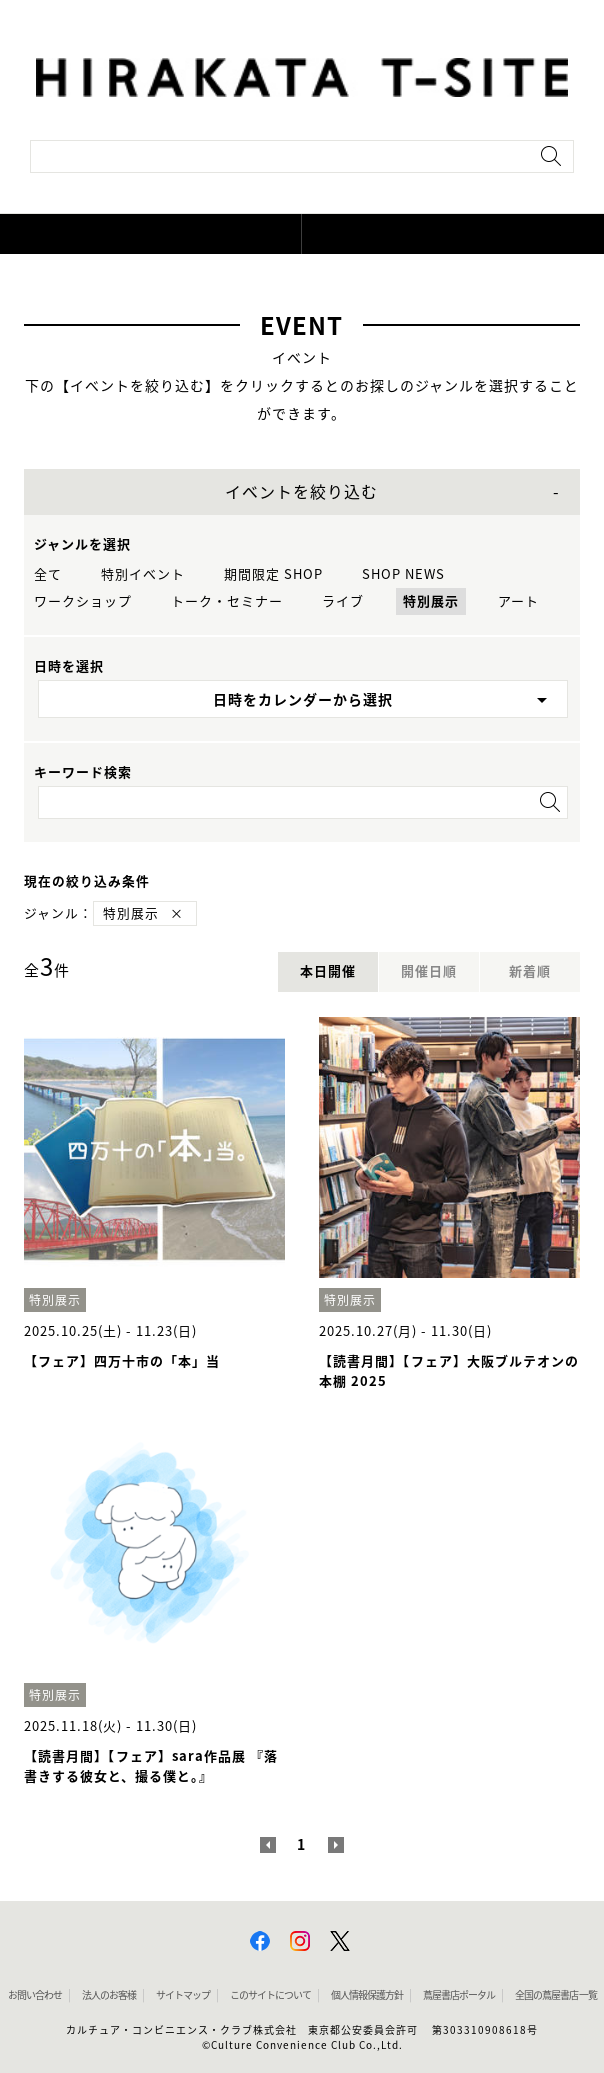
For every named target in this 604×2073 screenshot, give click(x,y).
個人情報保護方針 (367, 1995)
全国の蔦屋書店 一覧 (556, 1995)
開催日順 (429, 971)
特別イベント (143, 574)
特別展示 (431, 601)
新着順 (530, 971)
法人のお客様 (109, 1995)
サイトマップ (183, 1995)
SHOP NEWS (403, 574)
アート (518, 601)
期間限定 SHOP (273, 574)
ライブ (343, 601)
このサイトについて (270, 1995)
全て (48, 574)
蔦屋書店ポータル (459, 1995)
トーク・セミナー (227, 601)
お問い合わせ (35, 1995)
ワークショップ (83, 601)
